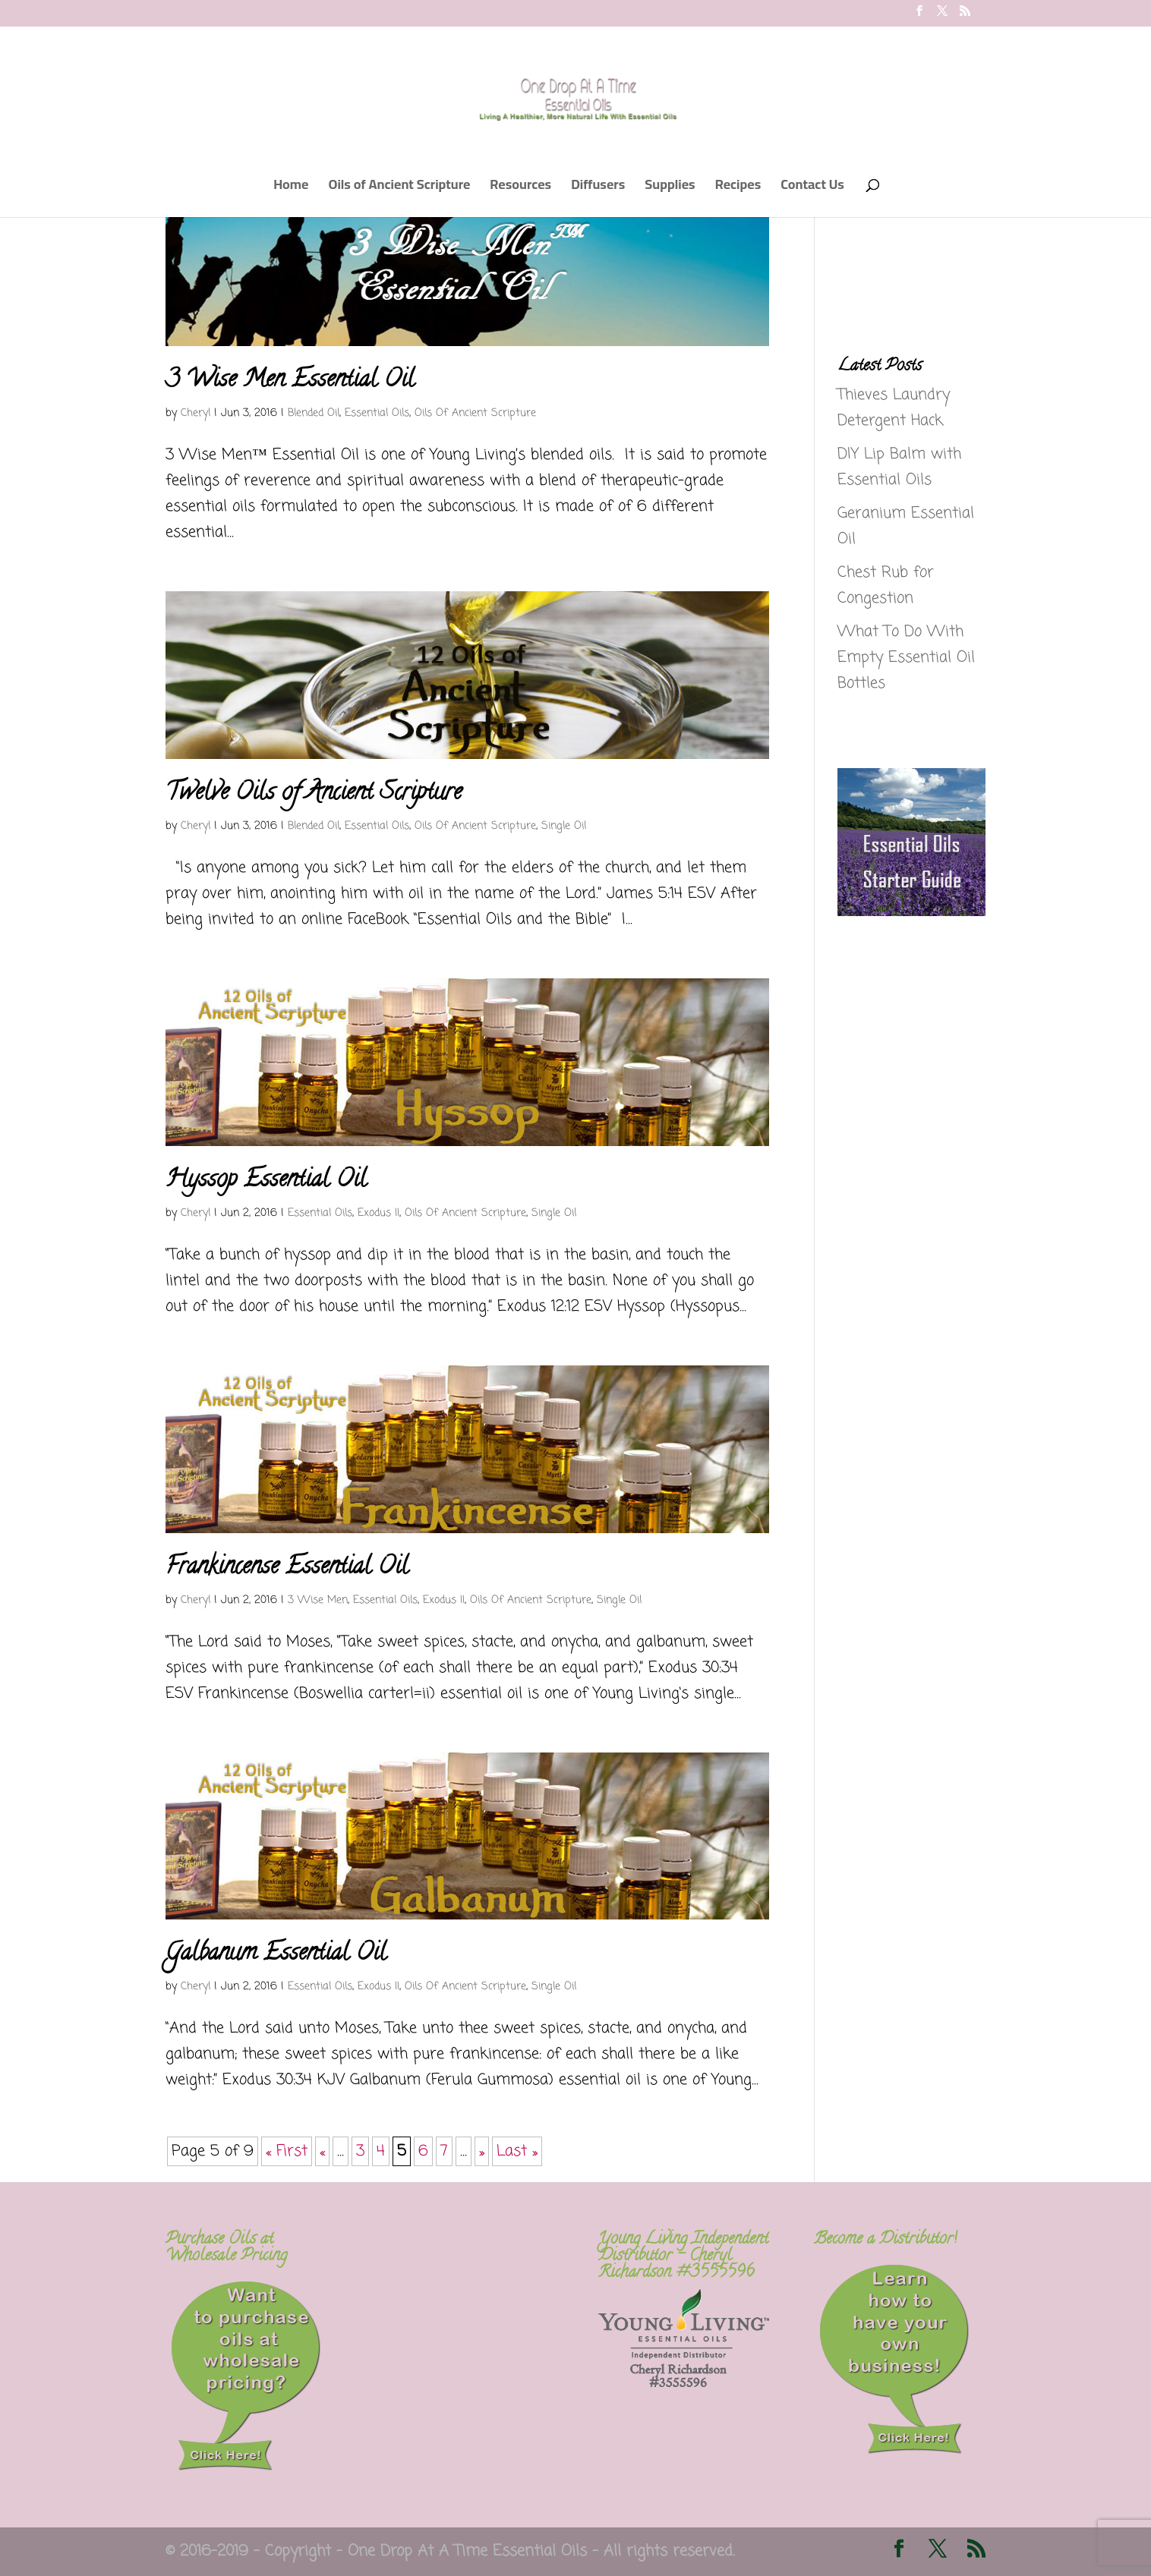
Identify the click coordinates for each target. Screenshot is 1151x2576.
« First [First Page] (286, 2151)
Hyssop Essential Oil (266, 1181)
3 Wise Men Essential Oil (290, 381)
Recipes (738, 188)
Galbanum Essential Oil (276, 1954)
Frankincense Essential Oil (287, 1568)
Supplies (670, 188)
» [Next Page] (481, 2151)
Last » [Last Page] (517, 2151)
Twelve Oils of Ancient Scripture (314, 794)
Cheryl (195, 413)
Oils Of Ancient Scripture (475, 413)
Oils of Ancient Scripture (399, 188)
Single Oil (563, 826)
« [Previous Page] (322, 2151)
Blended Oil (313, 413)
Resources (520, 188)
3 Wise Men (318, 1600)
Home (290, 188)
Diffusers (598, 188)
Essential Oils (377, 413)
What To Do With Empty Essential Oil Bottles (906, 657)
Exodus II (378, 1213)
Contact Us (812, 188)
